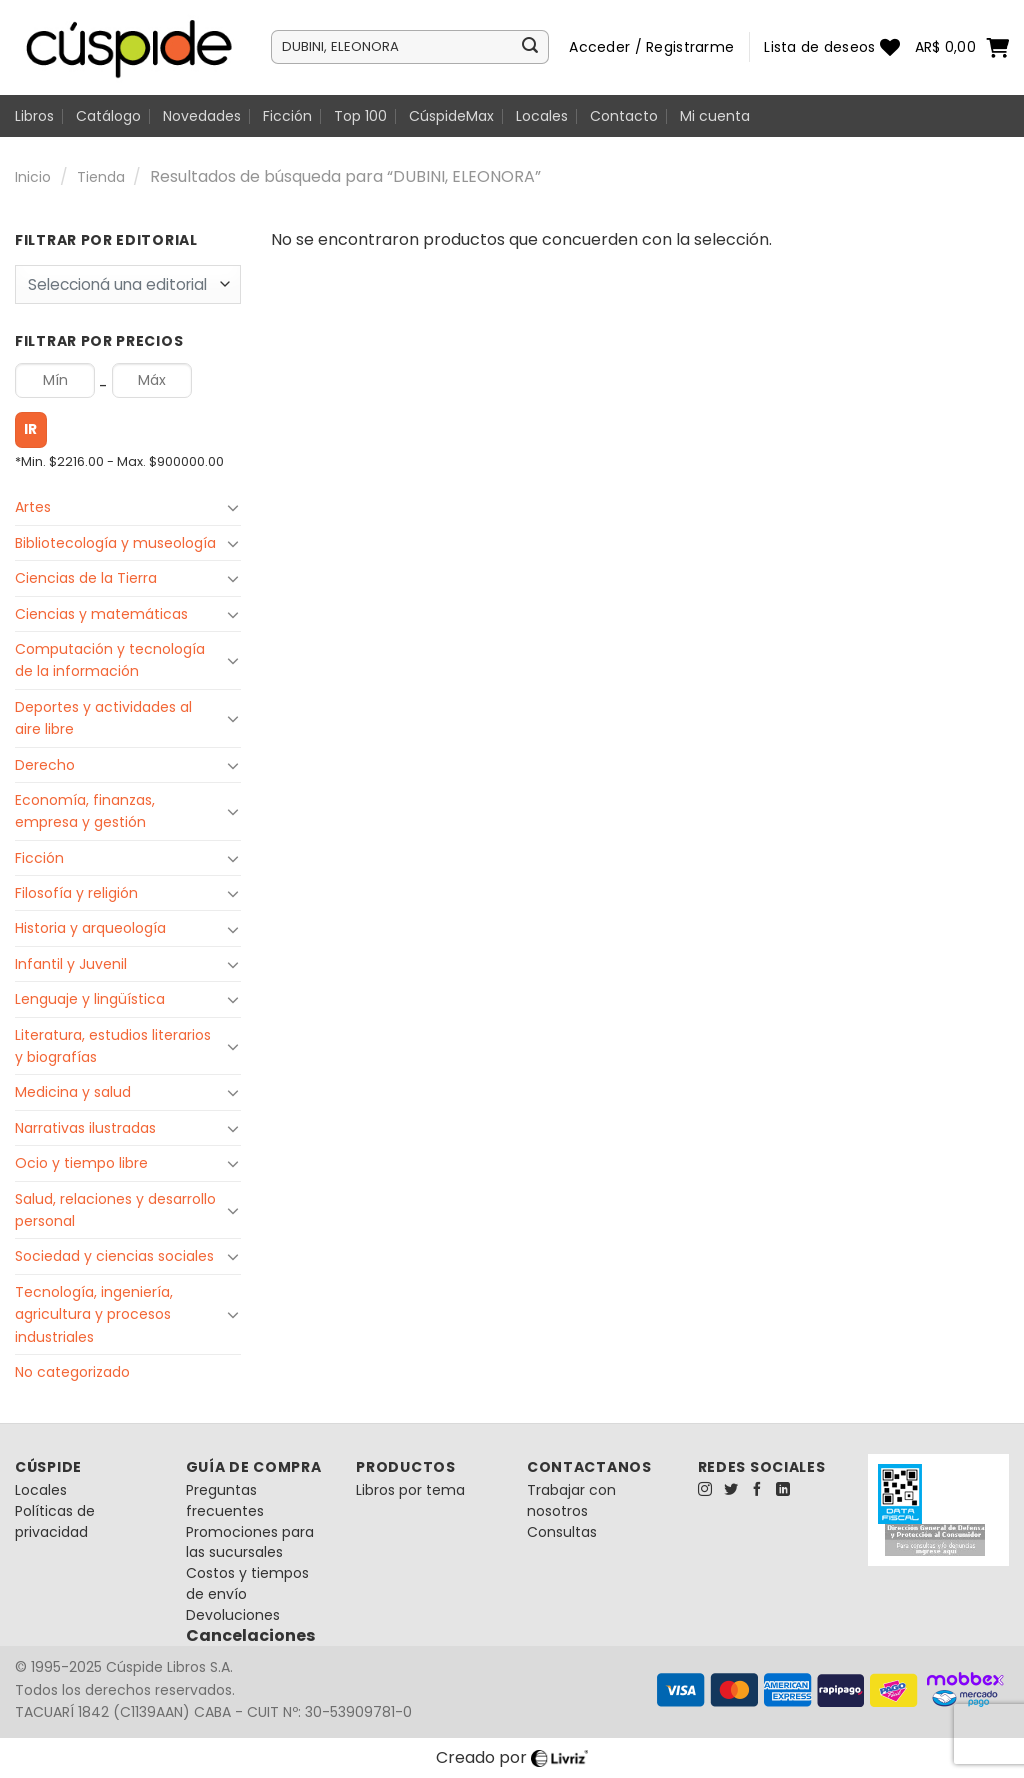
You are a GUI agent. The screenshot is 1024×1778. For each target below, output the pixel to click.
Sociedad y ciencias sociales (114, 1256)
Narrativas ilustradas (85, 1128)
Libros (34, 116)
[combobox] (128, 284)
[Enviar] (530, 47)
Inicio (33, 177)
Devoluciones (233, 1615)
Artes (33, 507)
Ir (31, 429)
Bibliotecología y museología (115, 543)
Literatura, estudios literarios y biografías (113, 1046)
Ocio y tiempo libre (81, 1163)
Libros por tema (410, 1490)
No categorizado (72, 1372)
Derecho (45, 765)
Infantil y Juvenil (71, 964)
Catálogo (108, 116)
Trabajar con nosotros (571, 1500)
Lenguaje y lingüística (90, 999)
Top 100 (360, 116)
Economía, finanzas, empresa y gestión (85, 811)
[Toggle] (233, 507)
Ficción (287, 116)
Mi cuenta (715, 116)
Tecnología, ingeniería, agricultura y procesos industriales (94, 1314)
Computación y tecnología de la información (110, 660)
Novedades (202, 116)
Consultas (562, 1532)
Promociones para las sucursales (250, 1542)
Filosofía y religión (76, 893)
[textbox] (123, 285)
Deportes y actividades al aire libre (103, 718)
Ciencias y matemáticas (101, 614)
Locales (542, 116)
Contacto (624, 116)
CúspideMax (451, 116)
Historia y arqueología (90, 928)
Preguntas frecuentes (225, 1500)
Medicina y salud (73, 1092)
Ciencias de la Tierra (86, 578)
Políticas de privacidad (55, 1521)
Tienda (101, 177)
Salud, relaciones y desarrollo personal (115, 1210)
